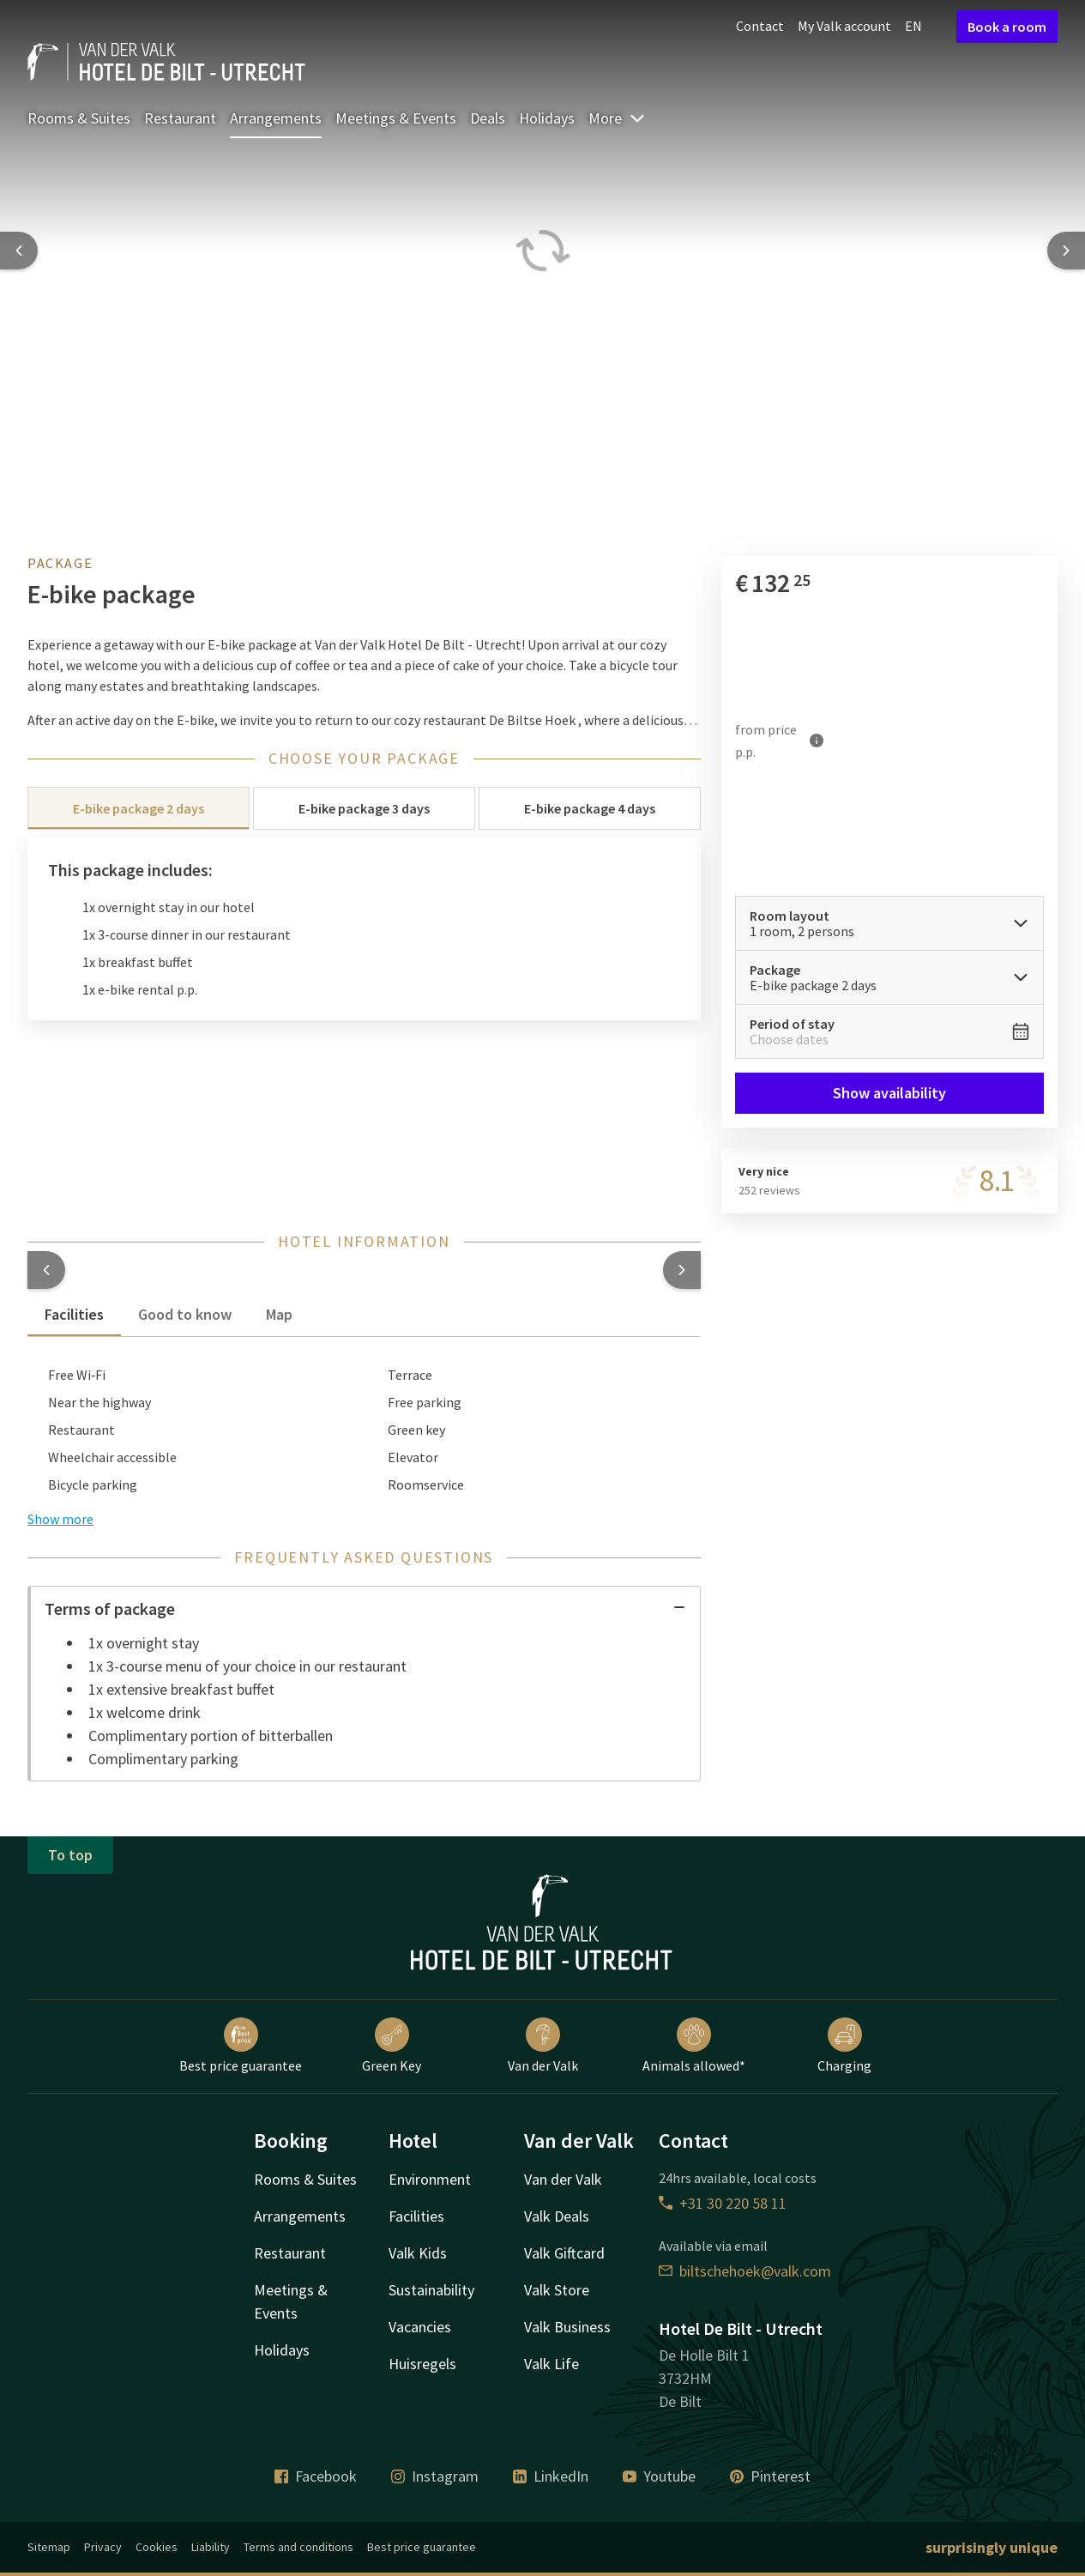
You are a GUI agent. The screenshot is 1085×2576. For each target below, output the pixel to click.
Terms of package (365, 1608)
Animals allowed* (693, 2045)
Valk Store (556, 2290)
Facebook (315, 2476)
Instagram (435, 2476)
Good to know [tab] (185, 1314)
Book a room (1006, 26)
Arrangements (276, 118)
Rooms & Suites (78, 118)
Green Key (391, 2045)
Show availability (889, 1093)
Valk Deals (556, 2216)
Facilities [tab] (74, 1314)
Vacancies (420, 2327)
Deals (487, 118)
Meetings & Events (395, 118)
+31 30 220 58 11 (723, 2203)
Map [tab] (279, 1314)
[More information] (816, 740)
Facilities (416, 2216)
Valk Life (551, 2363)
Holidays (547, 118)
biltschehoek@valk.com (745, 2271)
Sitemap (48, 2547)
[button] (46, 1270)
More (617, 118)
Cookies (157, 2547)
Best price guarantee (240, 2045)
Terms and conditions (298, 2547)
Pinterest (770, 2476)
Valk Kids (418, 2253)
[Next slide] (1066, 250)
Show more (60, 1518)
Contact (760, 25)
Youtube (659, 2476)
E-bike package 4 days (589, 808)
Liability (210, 2547)
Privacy (103, 2547)
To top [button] (70, 1855)
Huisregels (422, 2363)
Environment (430, 2179)
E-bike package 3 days (364, 808)
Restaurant (180, 118)
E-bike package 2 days (138, 808)
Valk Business (567, 2327)
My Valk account (844, 25)
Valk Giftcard (564, 2253)
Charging (844, 2045)
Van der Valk (543, 2045)
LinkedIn (550, 2476)
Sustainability (431, 2290)
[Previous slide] (19, 250)
